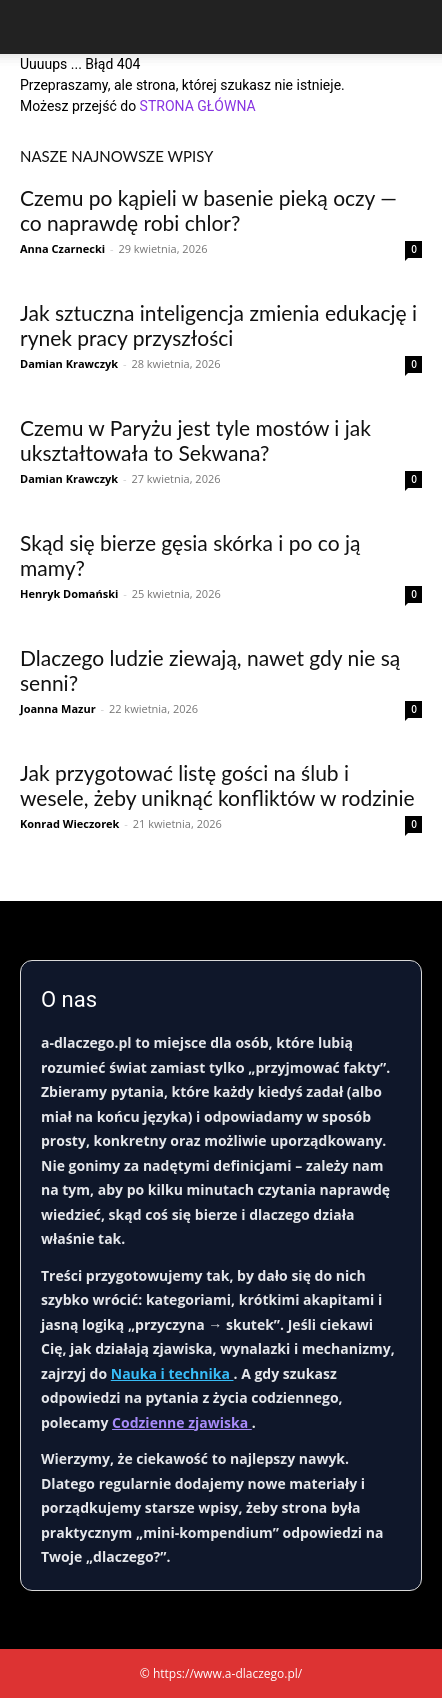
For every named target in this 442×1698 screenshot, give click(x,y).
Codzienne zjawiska (182, 1422)
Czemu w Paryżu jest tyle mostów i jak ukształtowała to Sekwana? (195, 440)
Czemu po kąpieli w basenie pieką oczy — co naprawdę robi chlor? (208, 210)
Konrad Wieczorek (69, 823)
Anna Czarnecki (62, 248)
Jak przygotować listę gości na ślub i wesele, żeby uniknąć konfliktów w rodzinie (217, 785)
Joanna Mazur (58, 708)
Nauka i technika (172, 1373)
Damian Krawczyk (69, 363)
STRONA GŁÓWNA (198, 106)
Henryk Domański (69, 593)
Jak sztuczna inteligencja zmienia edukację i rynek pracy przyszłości (218, 325)
